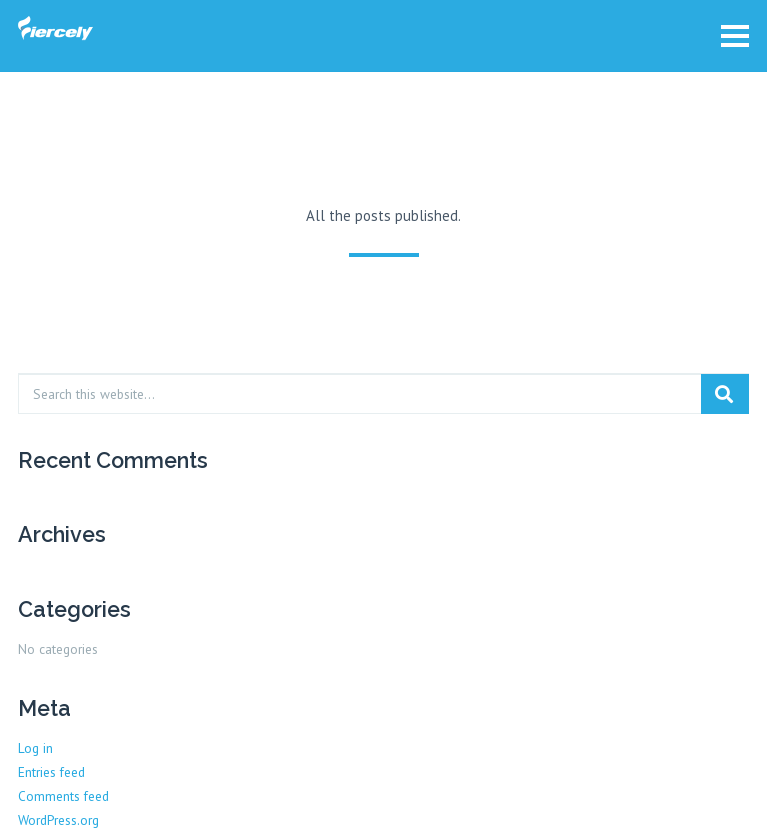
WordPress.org (58, 820)
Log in (35, 748)
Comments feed (63, 796)
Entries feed (51, 772)
